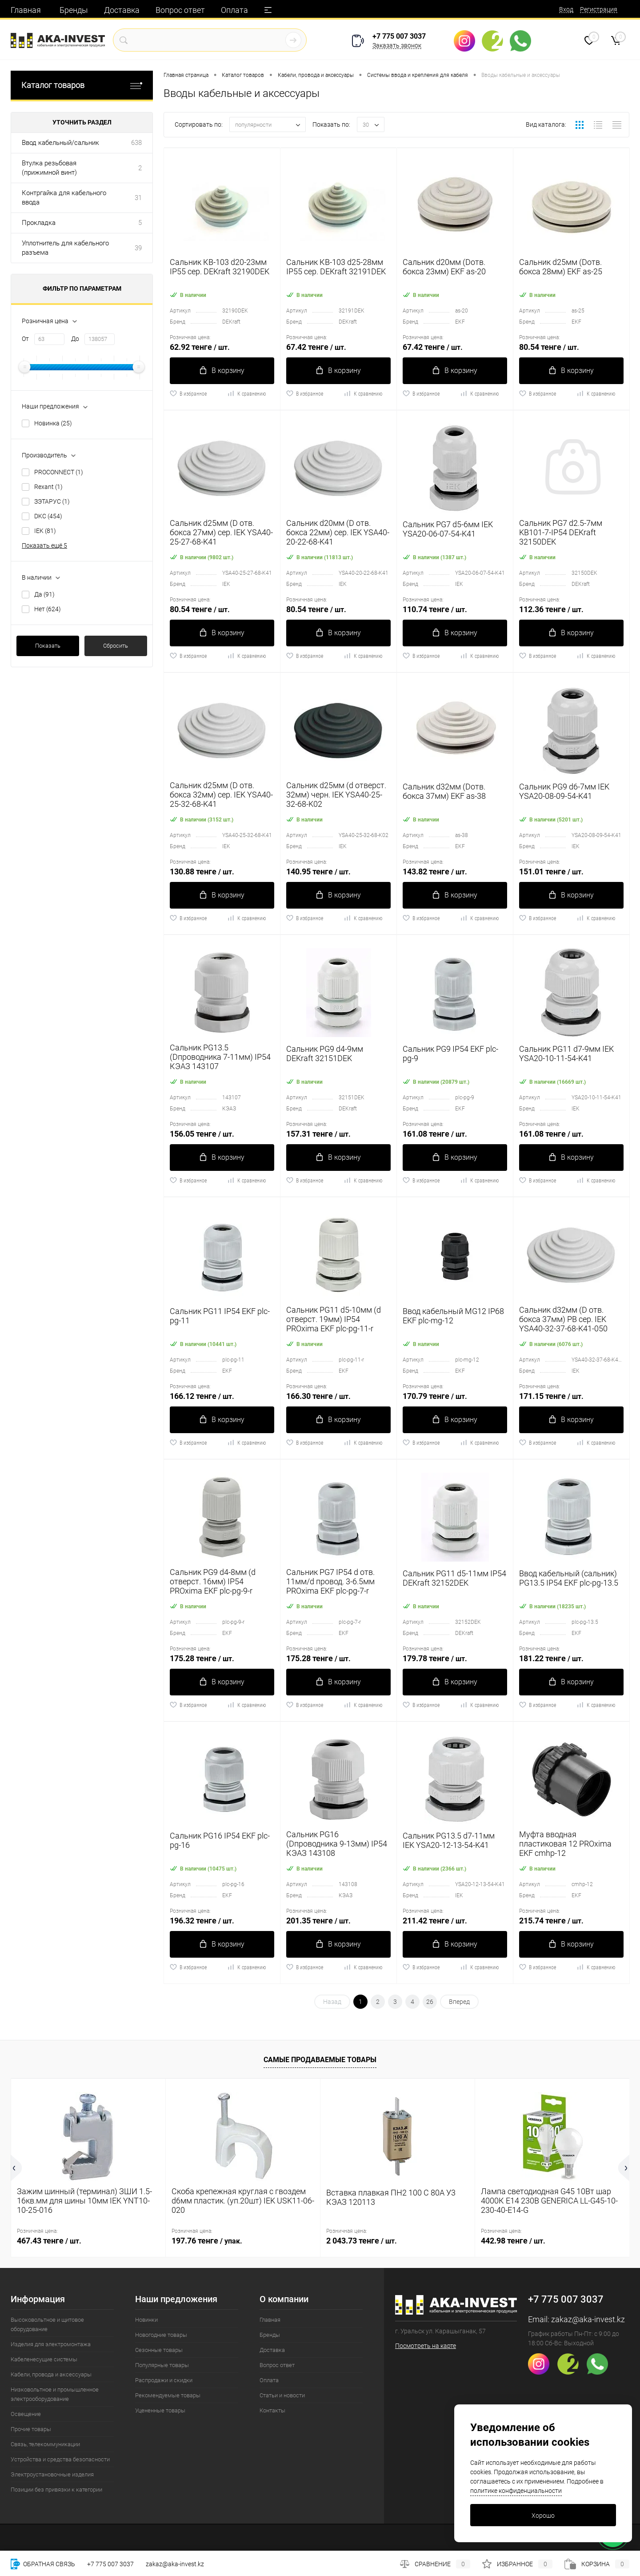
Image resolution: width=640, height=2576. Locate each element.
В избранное (188, 393)
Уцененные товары (160, 2410)
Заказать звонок (396, 45)
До (75, 338)
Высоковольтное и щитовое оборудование (47, 2324)
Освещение (26, 2414)
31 (138, 198)
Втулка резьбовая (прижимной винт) (49, 167)
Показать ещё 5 (44, 545)
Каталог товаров (81, 85)
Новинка (53, 423)
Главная (26, 10)
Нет (47, 609)
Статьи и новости (282, 2395)
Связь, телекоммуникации (45, 2444)
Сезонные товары (159, 2350)
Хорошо (543, 2515)
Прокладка (39, 223)
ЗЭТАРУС (52, 501)
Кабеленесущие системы (44, 2359)
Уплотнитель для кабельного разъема (65, 247)
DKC (48, 516)
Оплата (234, 10)
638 (136, 143)
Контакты (272, 2410)
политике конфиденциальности (516, 2490)
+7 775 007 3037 (399, 36)
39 (138, 248)
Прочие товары (31, 2429)
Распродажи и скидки (163, 2380)
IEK (45, 530)
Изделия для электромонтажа (51, 2344)
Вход (566, 9)
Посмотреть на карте (425, 2345)
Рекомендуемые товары (167, 2395)
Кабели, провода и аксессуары (51, 2374)
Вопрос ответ (180, 10)
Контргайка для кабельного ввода (64, 197)
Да (44, 594)
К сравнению (246, 393)
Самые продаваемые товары (320, 2059)
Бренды (74, 10)
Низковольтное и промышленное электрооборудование (55, 2394)
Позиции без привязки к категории (56, 2489)
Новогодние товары (161, 2335)
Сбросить (115, 645)
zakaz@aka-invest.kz (588, 2319)
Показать (47, 645)
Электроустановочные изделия (52, 2474)
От (25, 338)
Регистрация (598, 9)
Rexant (48, 486)
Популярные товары (162, 2365)
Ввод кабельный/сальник (60, 143)
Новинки (146, 2319)
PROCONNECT (58, 472)
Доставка (122, 10)
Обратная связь (43, 2564)
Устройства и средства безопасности (60, 2459)
